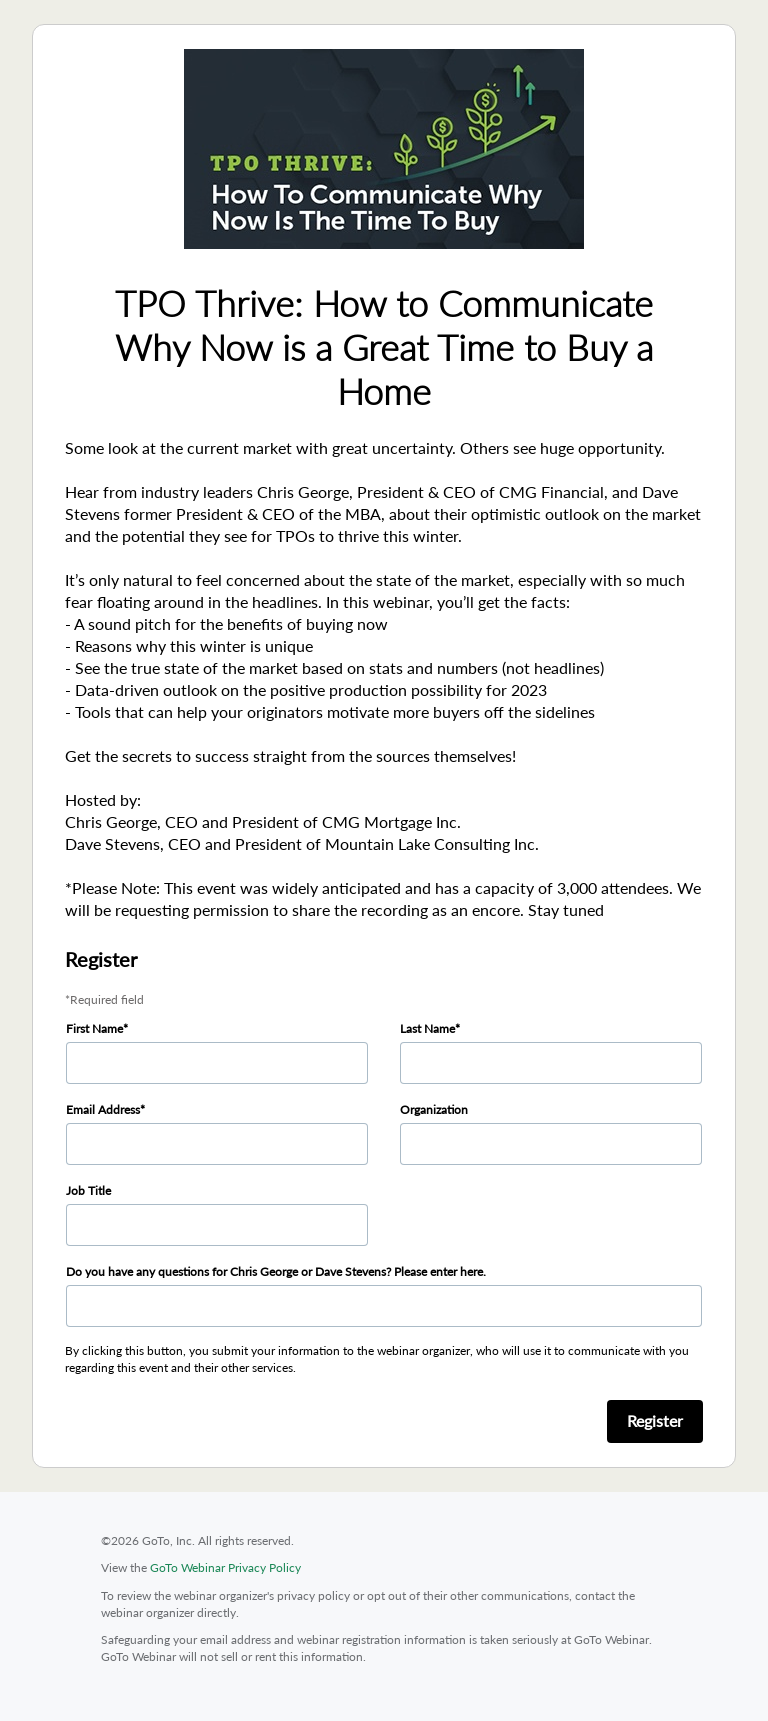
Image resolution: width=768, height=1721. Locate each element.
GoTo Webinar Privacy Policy (225, 1567)
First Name (94, 1028)
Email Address (103, 1109)
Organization (434, 1109)
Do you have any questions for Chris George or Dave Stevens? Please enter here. (276, 1271)
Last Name (427, 1028)
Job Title (88, 1190)
